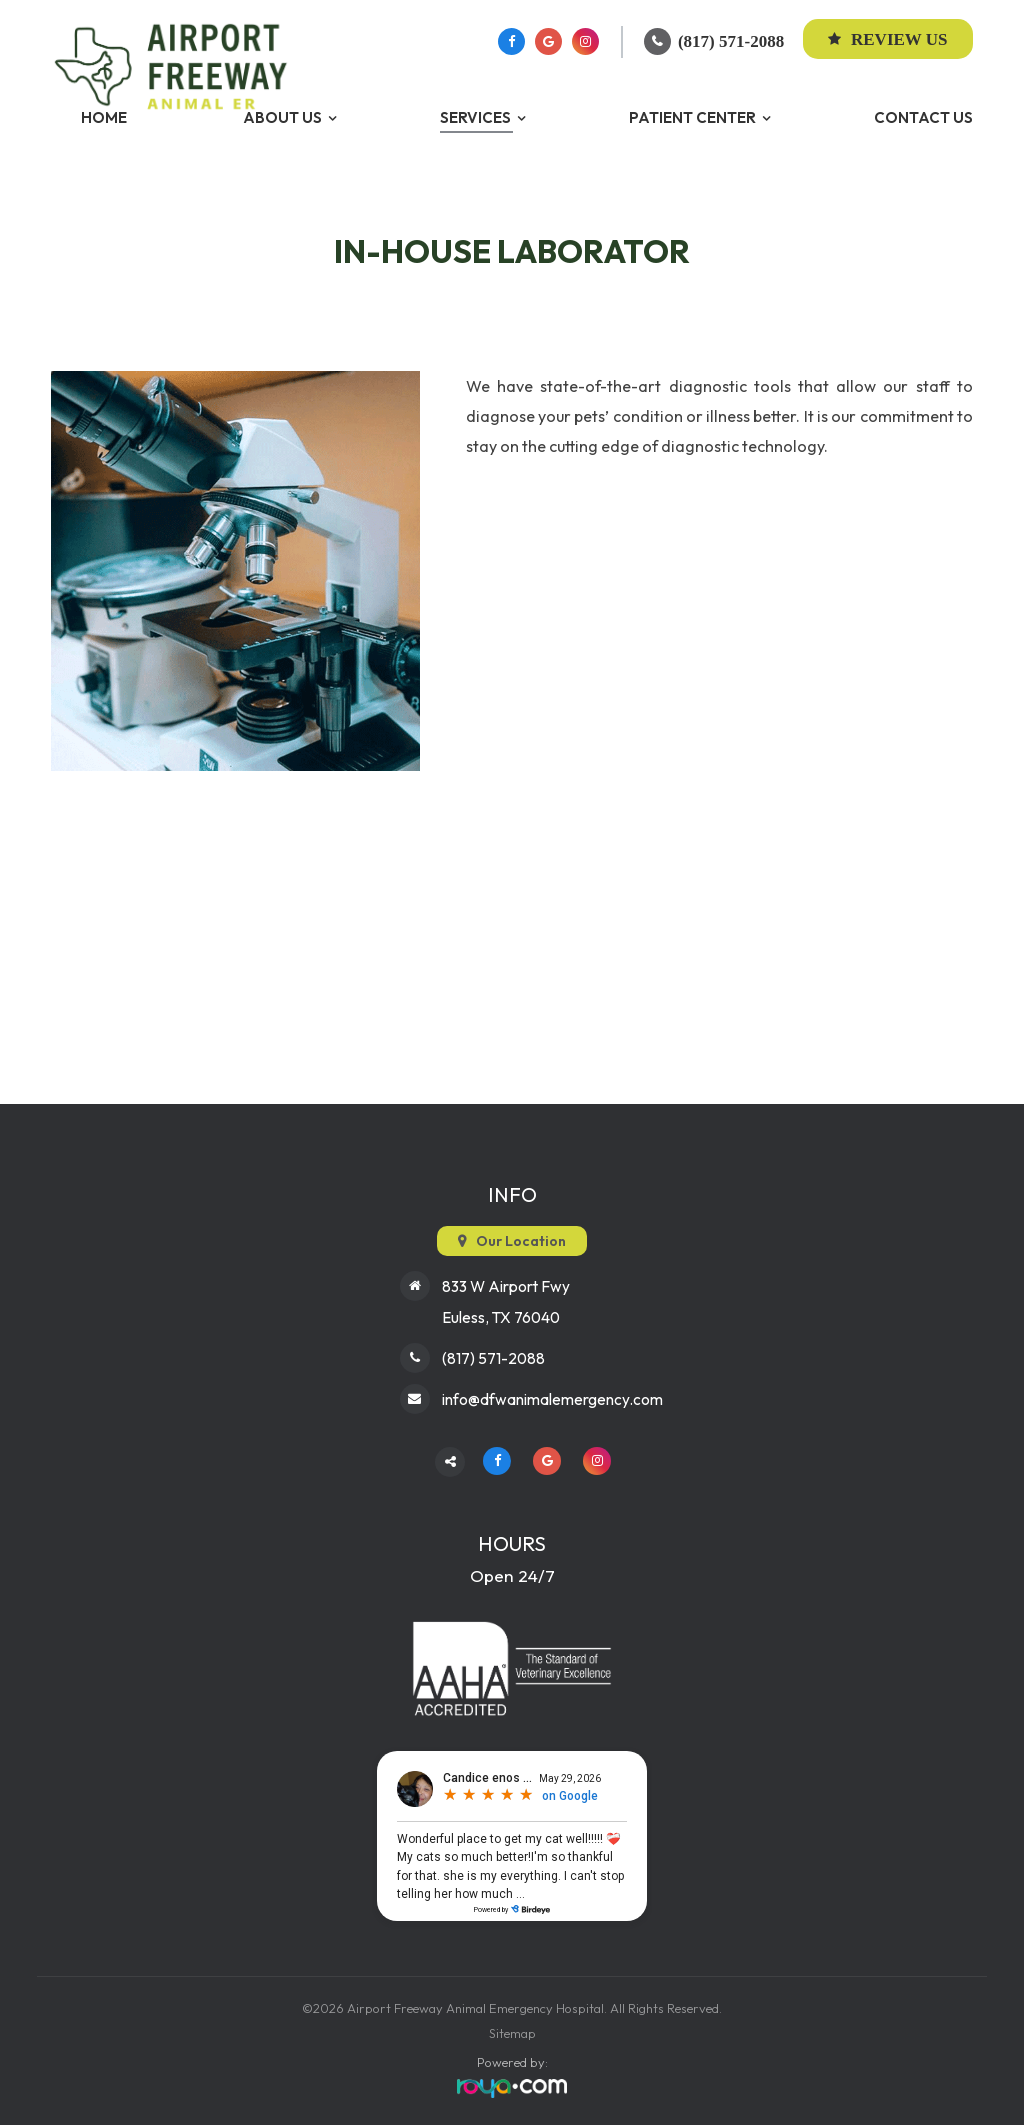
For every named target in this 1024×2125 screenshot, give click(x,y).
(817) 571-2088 (731, 41)
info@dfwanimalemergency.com (552, 1395)
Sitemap (512, 2029)
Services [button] (475, 117)
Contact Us (923, 117)
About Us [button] (282, 117)
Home (104, 117)
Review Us (888, 39)
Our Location (521, 1241)
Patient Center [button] (692, 117)
